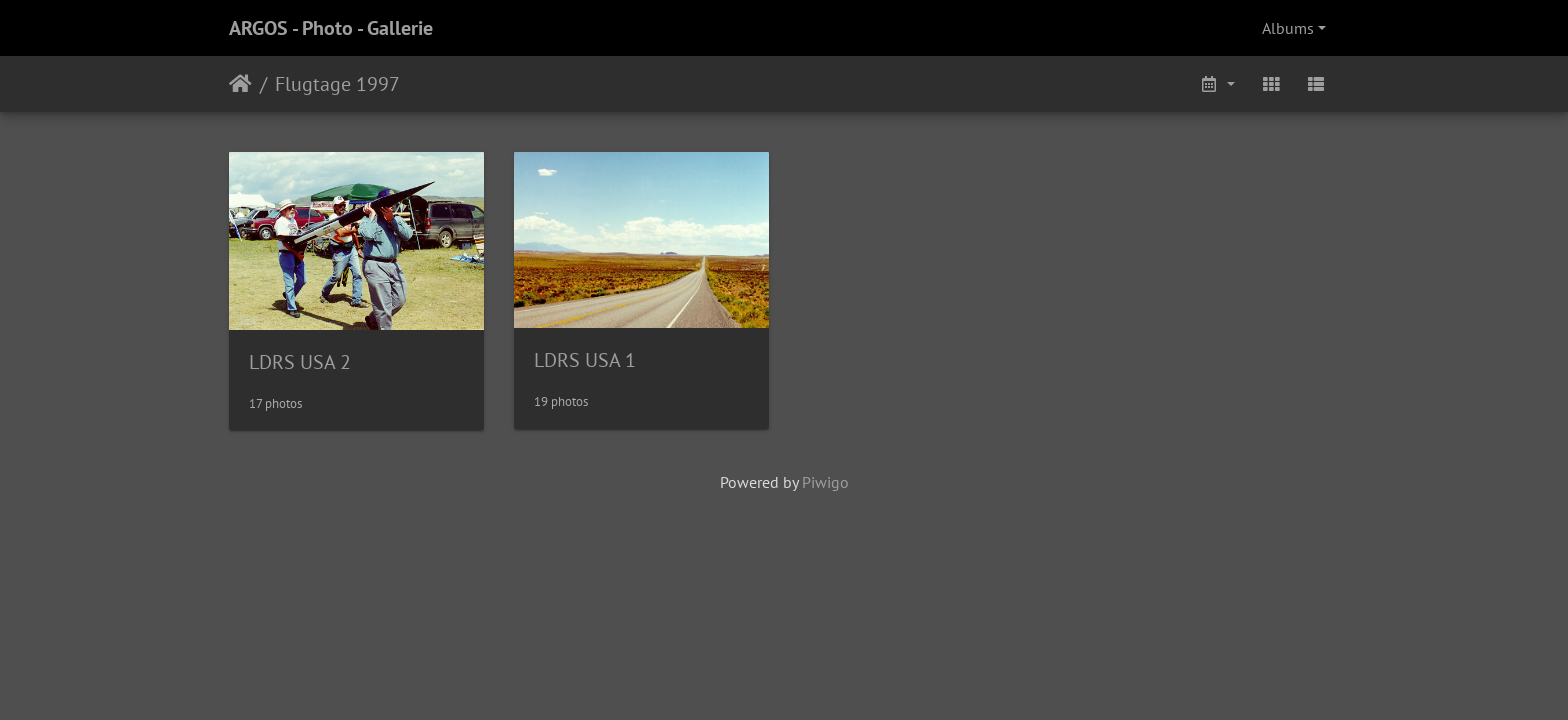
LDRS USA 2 (300, 362)
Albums (1288, 28)
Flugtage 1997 (337, 84)
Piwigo (825, 482)
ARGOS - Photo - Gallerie (331, 28)
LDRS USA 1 (585, 360)
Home (240, 84)
